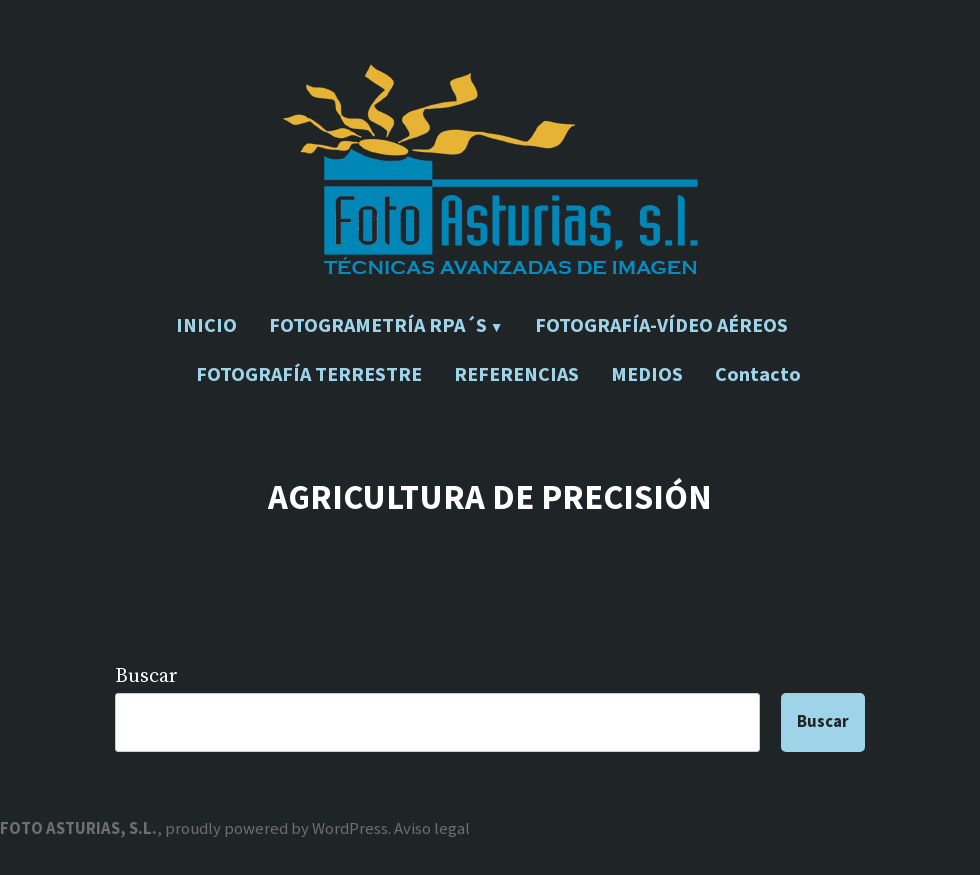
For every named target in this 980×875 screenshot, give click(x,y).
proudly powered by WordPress (276, 828)
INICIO (206, 324)
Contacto (758, 373)
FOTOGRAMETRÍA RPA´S (378, 324)
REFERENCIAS (516, 373)
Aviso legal (432, 828)
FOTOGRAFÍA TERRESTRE (309, 373)
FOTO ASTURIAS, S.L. (78, 828)
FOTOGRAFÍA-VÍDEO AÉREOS (661, 324)
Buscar (146, 676)
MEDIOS (647, 373)
